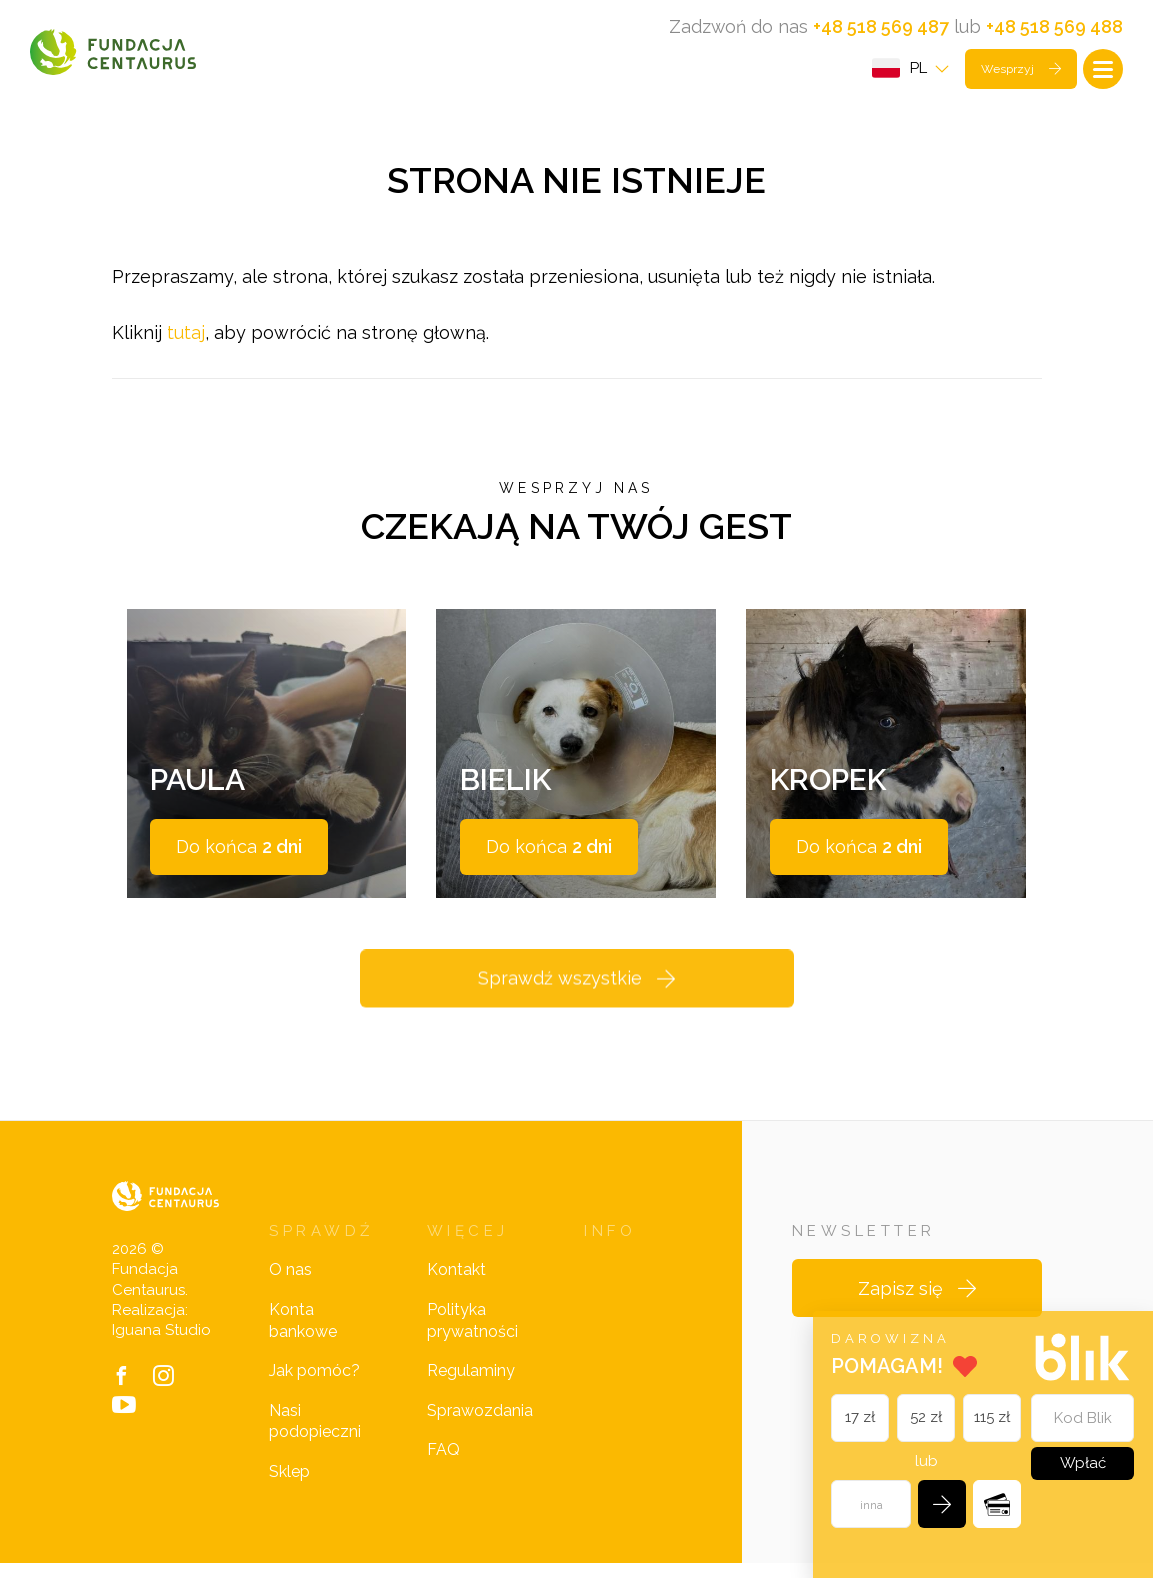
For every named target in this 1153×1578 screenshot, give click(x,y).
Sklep (289, 1487)
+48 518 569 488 (1054, 26)
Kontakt (456, 1285)
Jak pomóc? (314, 1386)
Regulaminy (471, 1386)
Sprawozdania (480, 1426)
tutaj (186, 338)
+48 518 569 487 (881, 26)
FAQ (443, 1465)
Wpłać (1082, 1462)
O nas (290, 1285)
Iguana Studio (161, 1346)
